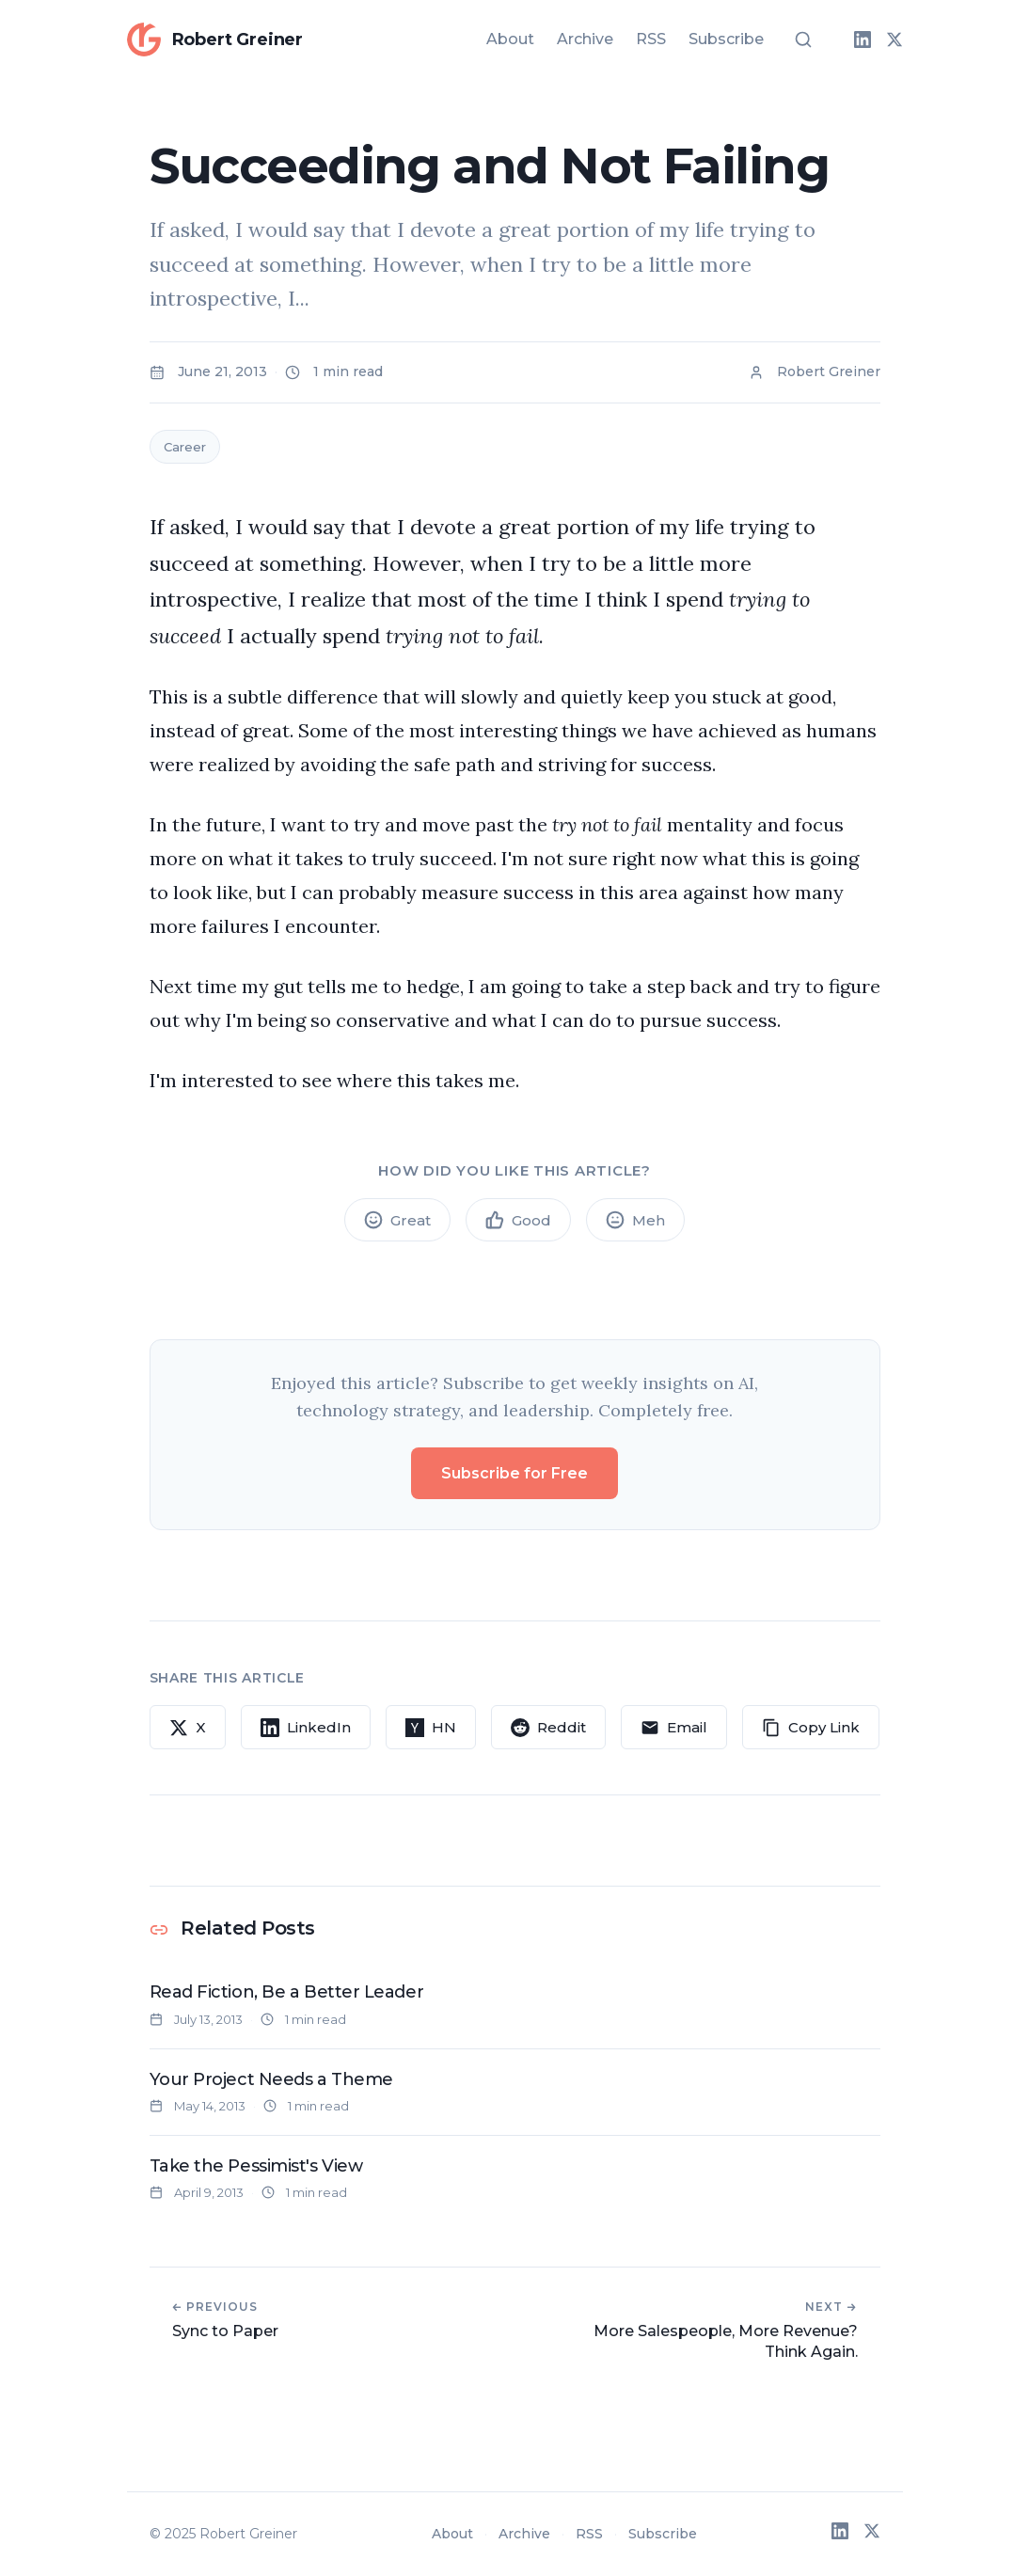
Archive (585, 39)
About (510, 39)
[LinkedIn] (862, 39)
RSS (651, 39)
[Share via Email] (674, 1727)
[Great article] (397, 1219)
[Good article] (518, 1219)
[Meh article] (635, 1219)
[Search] (803, 39)
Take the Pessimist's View (256, 2166)
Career (185, 446)
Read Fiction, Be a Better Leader (287, 1992)
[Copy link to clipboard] (810, 1727)
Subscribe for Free (514, 1473)
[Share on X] (188, 1727)
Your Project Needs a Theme (271, 2079)
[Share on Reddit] (548, 1727)
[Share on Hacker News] (431, 1727)
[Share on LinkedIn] (306, 1727)
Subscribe (726, 39)
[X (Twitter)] (894, 39)
